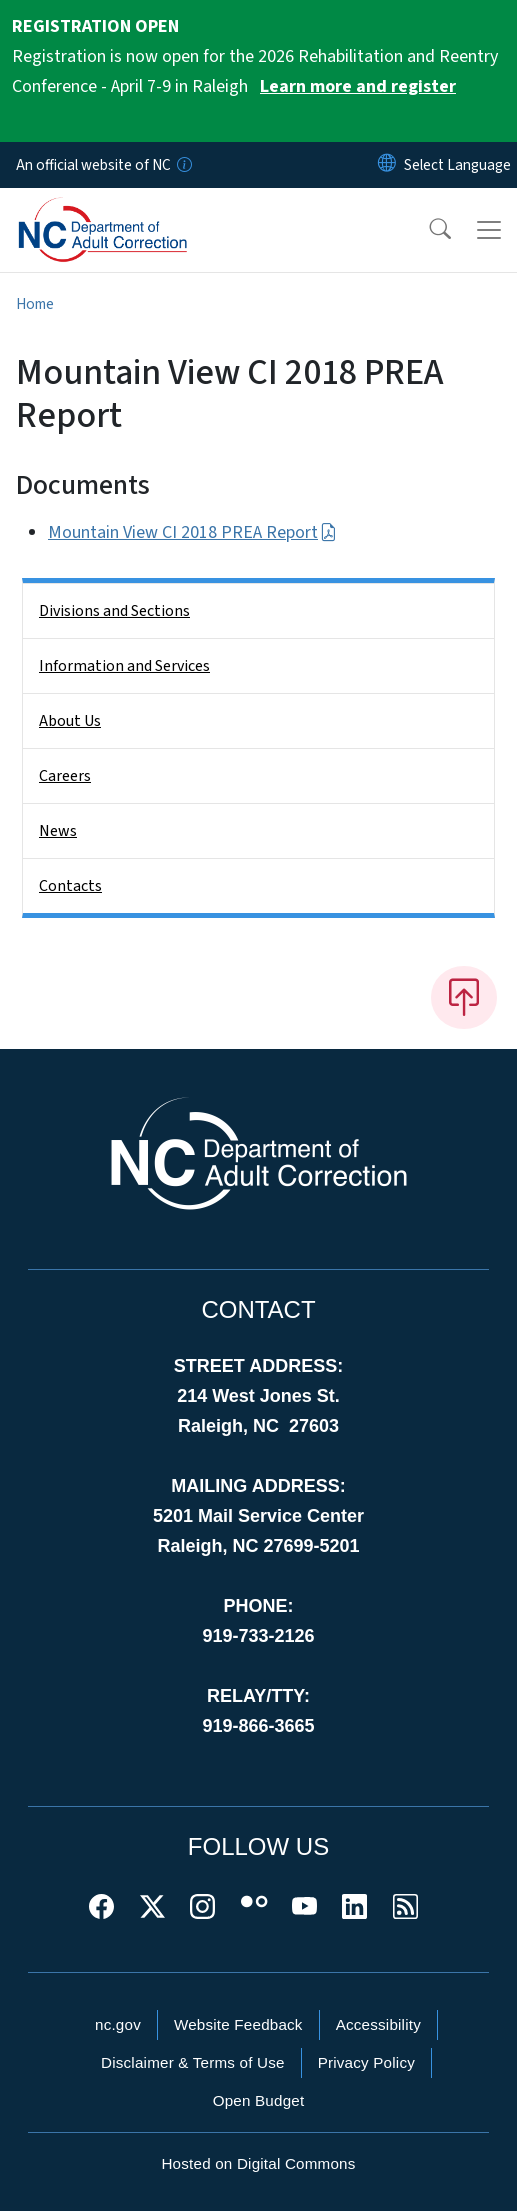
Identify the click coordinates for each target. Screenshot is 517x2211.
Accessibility (378, 2024)
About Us (70, 721)
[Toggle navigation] (489, 230)
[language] (457, 165)
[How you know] (183, 165)
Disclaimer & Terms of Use (193, 2062)
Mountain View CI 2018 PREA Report (192, 532)
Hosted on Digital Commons (258, 2163)
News (58, 831)
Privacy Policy (366, 2062)
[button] (427, 230)
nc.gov (118, 2024)
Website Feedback (238, 2024)
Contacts (70, 886)
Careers (65, 776)
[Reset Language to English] (387, 165)
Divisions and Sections (114, 611)
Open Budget (259, 2100)
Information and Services (124, 666)
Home (35, 304)
